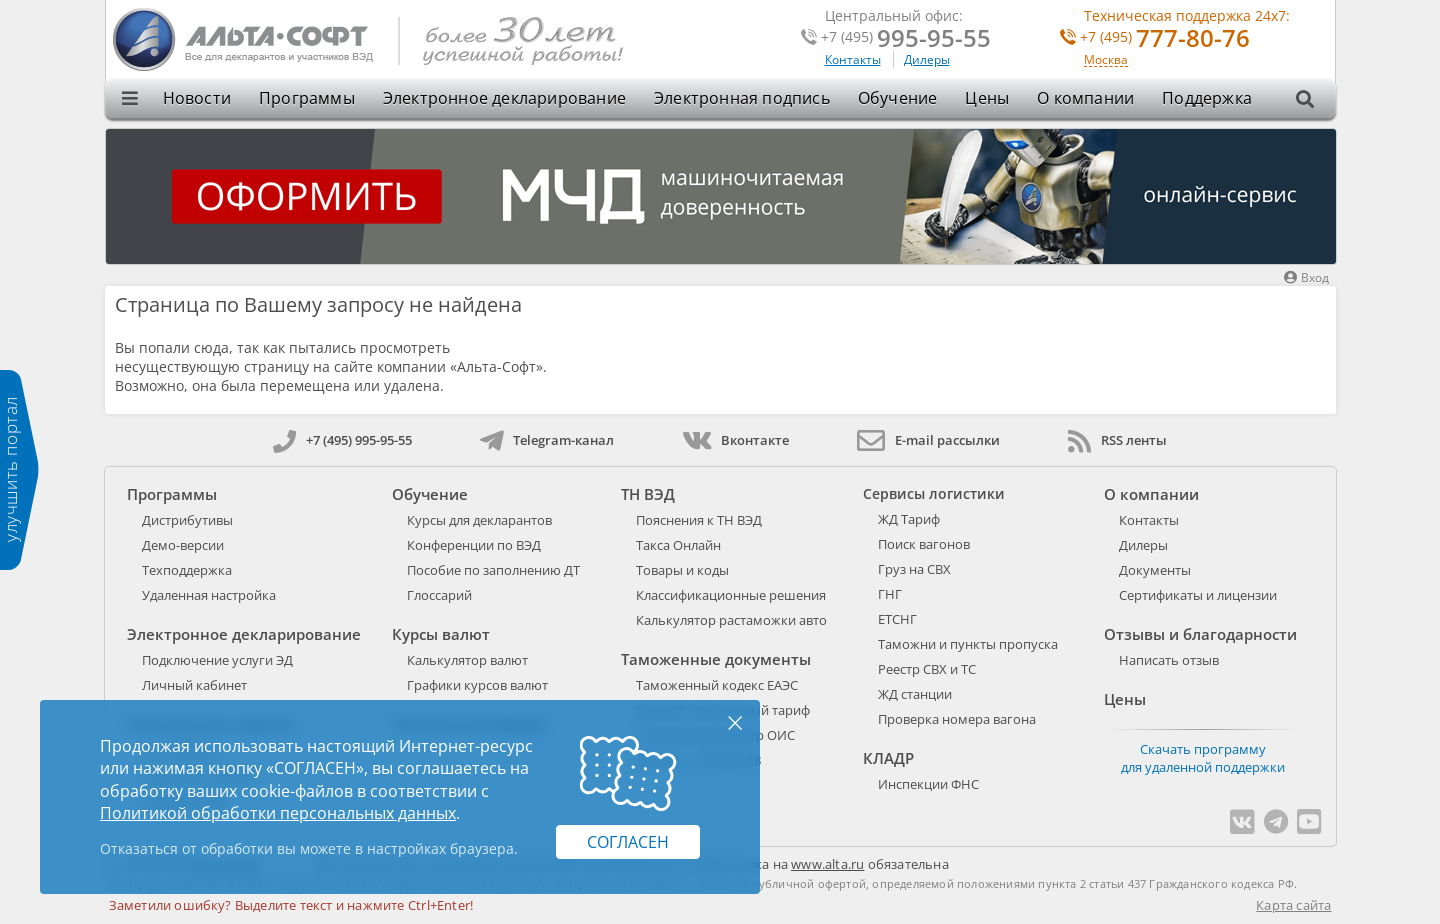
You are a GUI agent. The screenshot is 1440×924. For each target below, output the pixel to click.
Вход (1306, 277)
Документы (1155, 570)
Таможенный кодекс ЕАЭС (717, 685)
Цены (987, 98)
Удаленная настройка (209, 595)
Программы (307, 98)
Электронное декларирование (504, 98)
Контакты (853, 59)
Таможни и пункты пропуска (968, 644)
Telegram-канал (547, 440)
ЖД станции (915, 694)
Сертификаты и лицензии (1198, 595)
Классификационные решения (731, 595)
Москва (1106, 60)
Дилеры (927, 59)
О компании (1085, 98)
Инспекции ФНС (928, 784)
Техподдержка (187, 570)
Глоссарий (439, 595)
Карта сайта (1293, 905)
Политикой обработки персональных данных (278, 813)
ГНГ (890, 594)
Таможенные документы (716, 659)
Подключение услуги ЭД (217, 660)
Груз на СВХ (914, 569)
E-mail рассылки (928, 440)
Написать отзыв (1169, 660)
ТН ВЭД (648, 494)
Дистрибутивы (187, 520)
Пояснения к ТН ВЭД (699, 520)
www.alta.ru (827, 864)
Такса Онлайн (678, 545)
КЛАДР (888, 758)
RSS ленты (1117, 440)
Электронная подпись (742, 98)
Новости (197, 98)
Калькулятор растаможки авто (731, 620)
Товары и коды (682, 570)
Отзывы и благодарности (1200, 634)
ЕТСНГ (897, 619)
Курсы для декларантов (479, 520)
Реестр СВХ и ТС (927, 669)
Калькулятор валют (467, 660)
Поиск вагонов (924, 544)
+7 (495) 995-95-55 (342, 440)
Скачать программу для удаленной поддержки (1203, 758)
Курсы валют (441, 634)
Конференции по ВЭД (474, 545)
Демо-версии (183, 545)
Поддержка (1207, 98)
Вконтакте (735, 440)
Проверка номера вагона (957, 719)
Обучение (898, 98)
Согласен (628, 842)
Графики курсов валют (477, 685)
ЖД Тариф (909, 519)
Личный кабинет (194, 685)
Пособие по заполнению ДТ (493, 570)
